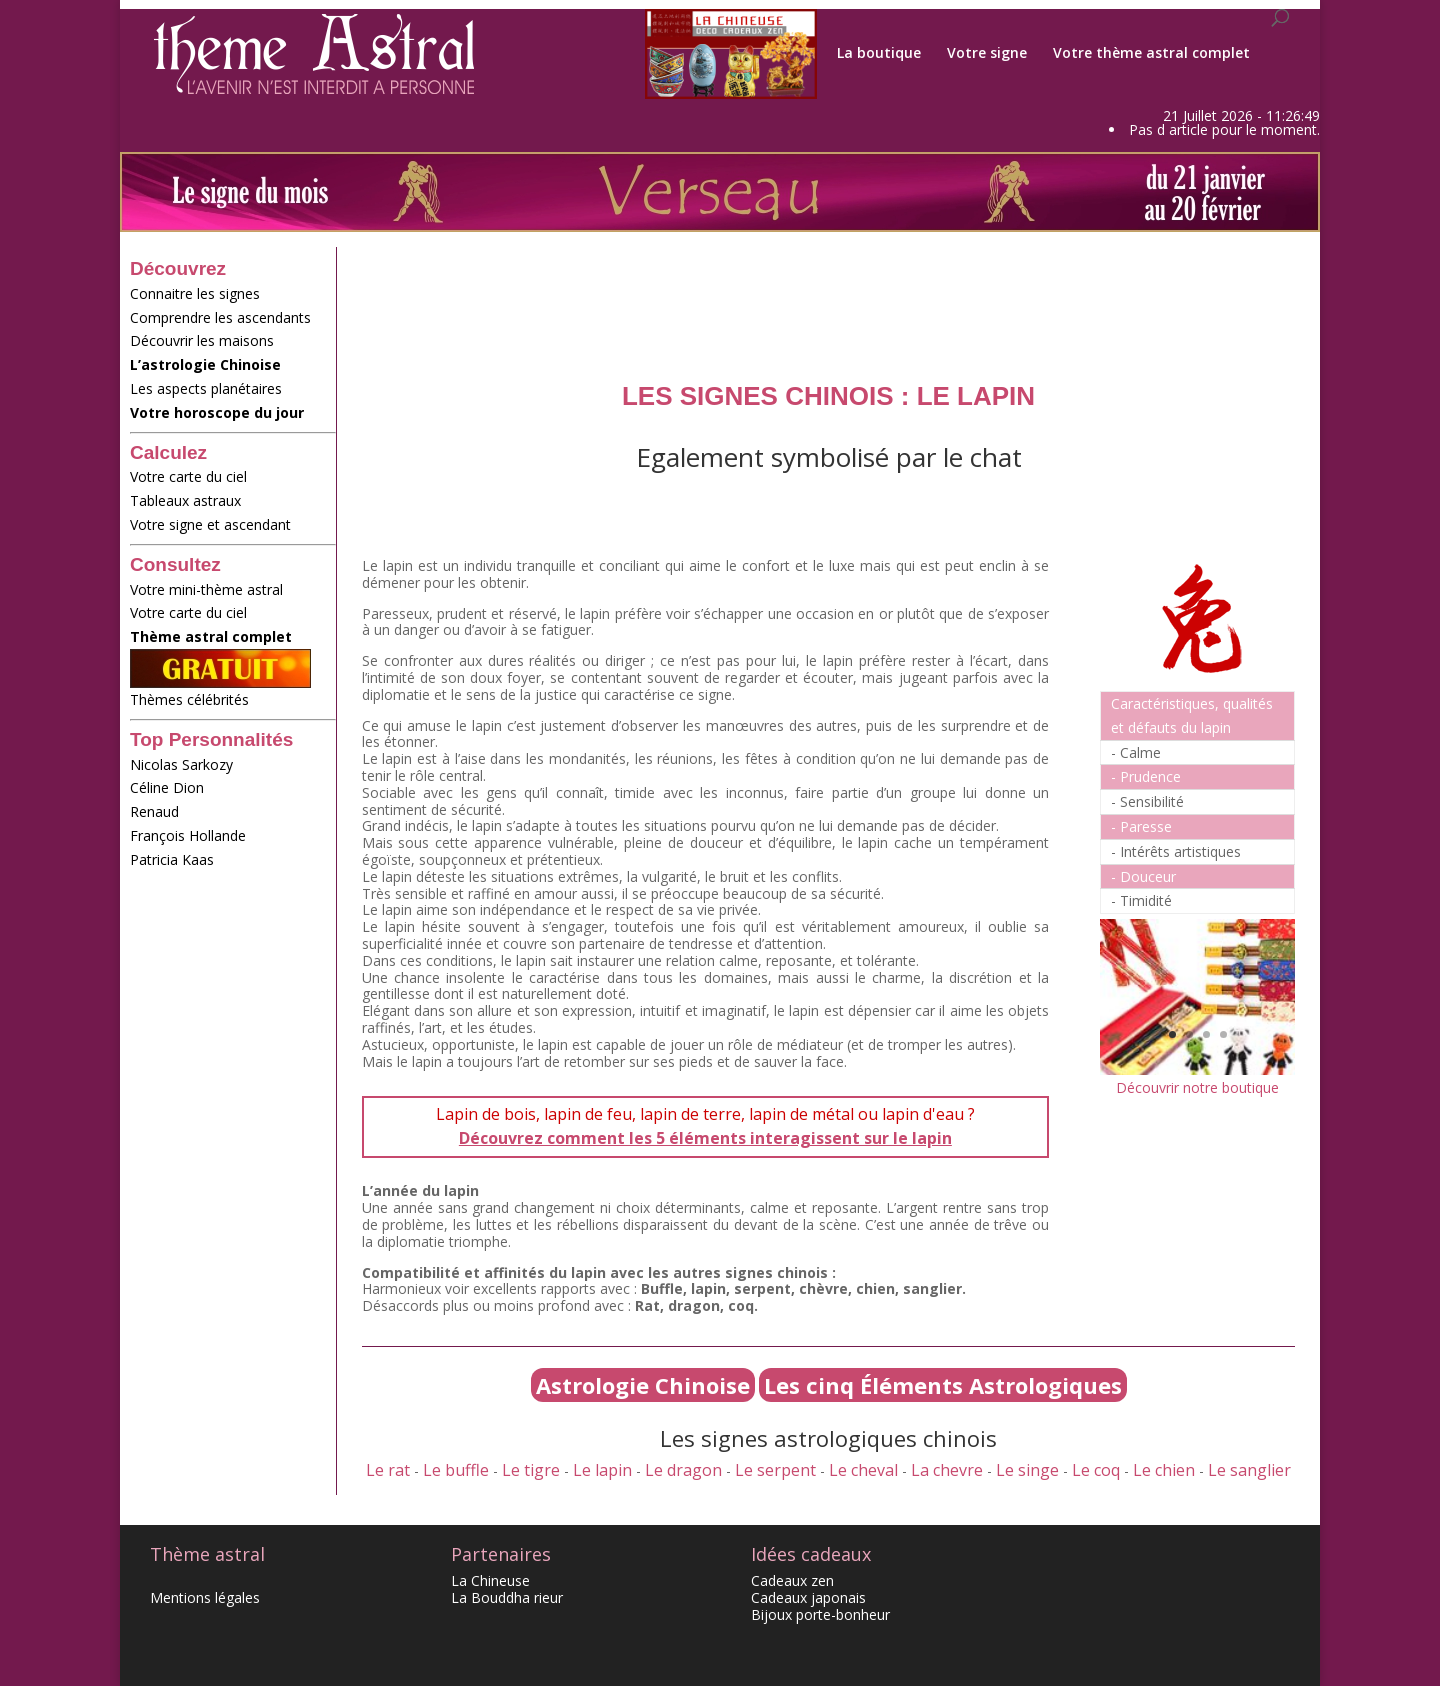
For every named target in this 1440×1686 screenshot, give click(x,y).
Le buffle (456, 1470)
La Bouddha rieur (507, 1597)
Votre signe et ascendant (233, 530)
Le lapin (602, 1470)
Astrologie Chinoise (643, 1385)
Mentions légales (205, 1597)
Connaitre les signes (195, 293)
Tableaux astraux (185, 500)
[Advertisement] (210, 1182)
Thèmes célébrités (233, 705)
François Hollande (188, 835)
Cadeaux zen (792, 1580)
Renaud (154, 811)
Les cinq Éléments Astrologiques (943, 1385)
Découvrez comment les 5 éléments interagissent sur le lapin (705, 1138)
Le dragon (683, 1470)
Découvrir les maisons (202, 340)
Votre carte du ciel (188, 476)
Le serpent (775, 1470)
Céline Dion (167, 787)
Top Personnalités (211, 739)
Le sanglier (1249, 1470)
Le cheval (863, 1470)
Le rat (388, 1470)
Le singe (1027, 1470)
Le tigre (531, 1470)
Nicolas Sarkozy (181, 764)
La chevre (947, 1470)
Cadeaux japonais (808, 1597)
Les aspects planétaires (206, 388)
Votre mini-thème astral (206, 589)
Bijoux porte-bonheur (820, 1614)
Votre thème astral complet (1151, 53)
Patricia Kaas (172, 859)
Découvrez (178, 268)
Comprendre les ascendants (220, 317)
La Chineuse (490, 1580)
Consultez (175, 564)
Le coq (1096, 1470)
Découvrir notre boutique (1197, 1087)
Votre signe (987, 53)
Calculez (168, 452)
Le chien (1164, 1470)
